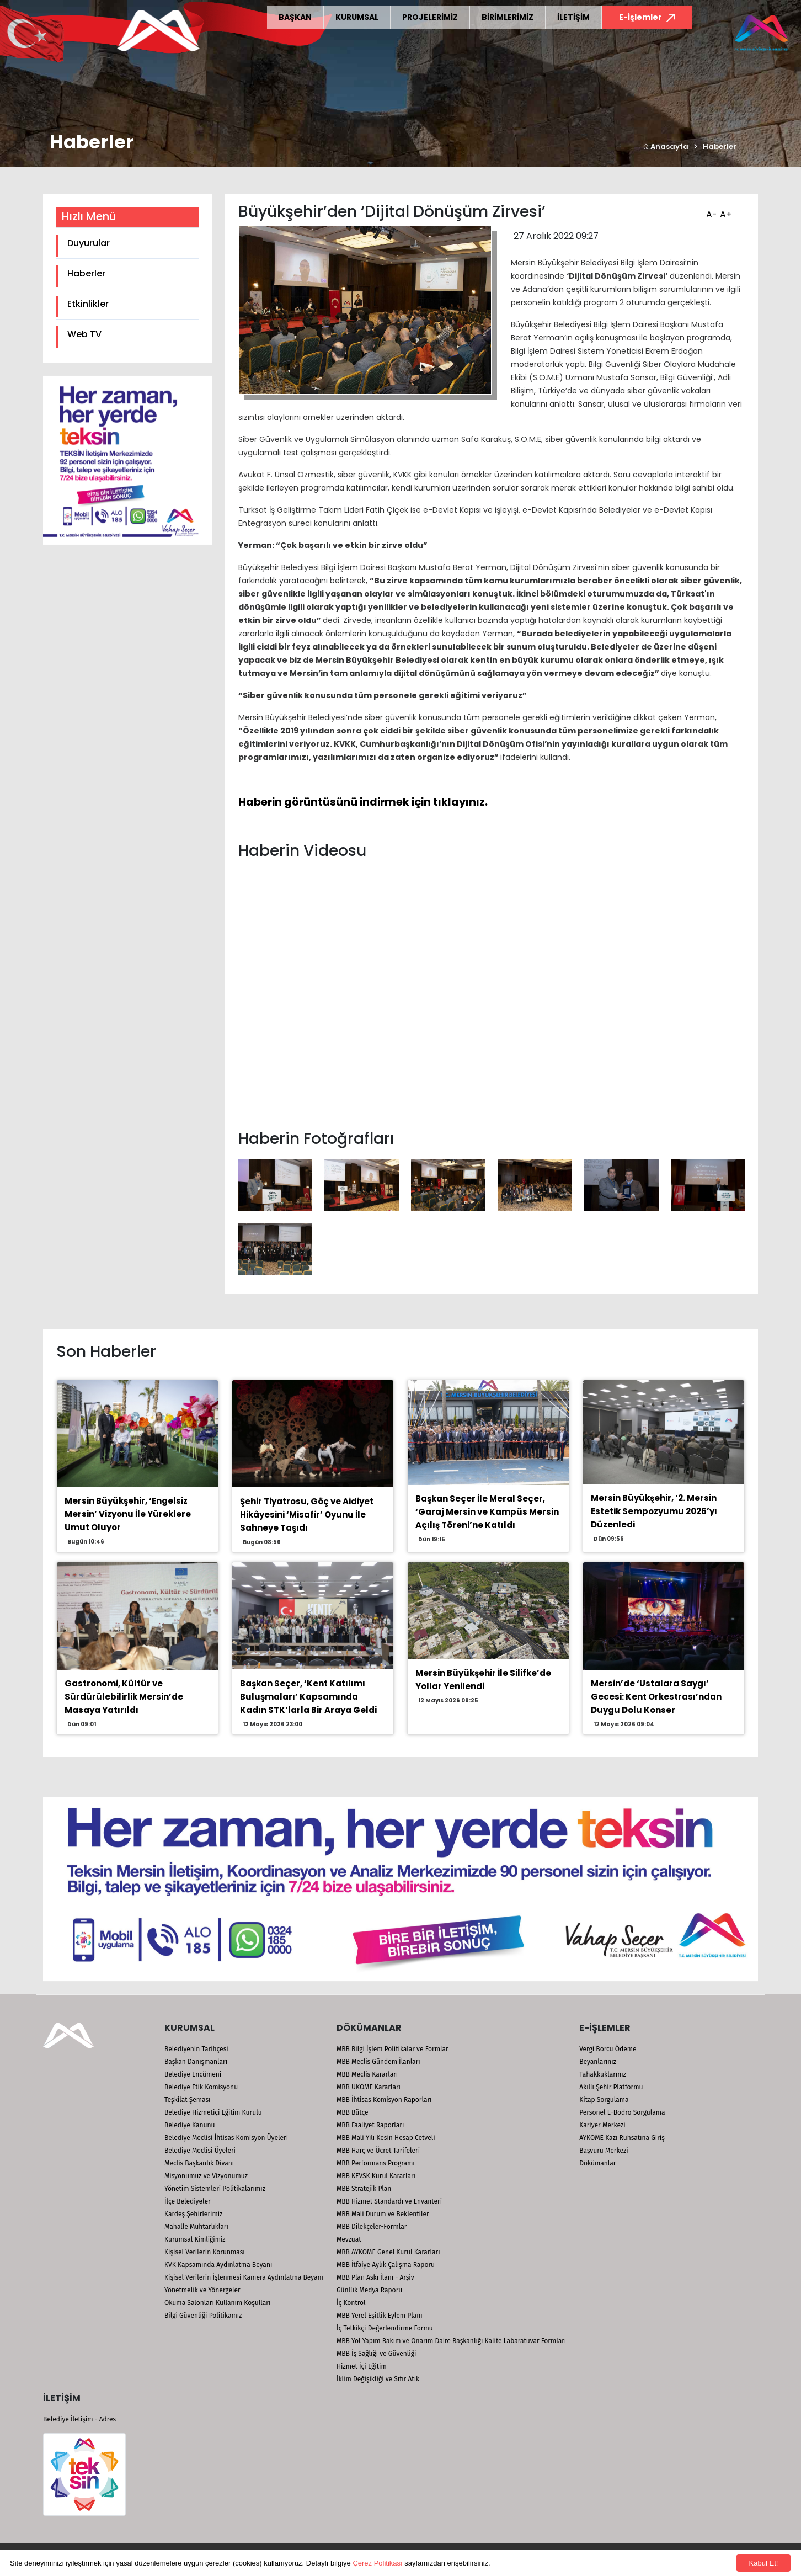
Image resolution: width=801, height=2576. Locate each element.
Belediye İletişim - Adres (79, 2419)
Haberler (719, 146)
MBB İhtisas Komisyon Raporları (384, 2100)
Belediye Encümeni (192, 2074)
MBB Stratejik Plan (364, 2188)
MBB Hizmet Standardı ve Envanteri (389, 2201)
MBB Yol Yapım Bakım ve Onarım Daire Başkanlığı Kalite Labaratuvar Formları (451, 2341)
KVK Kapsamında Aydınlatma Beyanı (218, 2265)
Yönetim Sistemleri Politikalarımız (214, 2188)
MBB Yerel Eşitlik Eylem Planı (380, 2315)
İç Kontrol (351, 2303)
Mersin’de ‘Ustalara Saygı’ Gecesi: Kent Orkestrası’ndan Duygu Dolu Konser (656, 1697)
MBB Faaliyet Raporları (370, 2125)
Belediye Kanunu (189, 2125)
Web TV (84, 334)
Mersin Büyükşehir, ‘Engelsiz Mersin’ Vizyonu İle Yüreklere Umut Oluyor (128, 1514)
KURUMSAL (356, 17)
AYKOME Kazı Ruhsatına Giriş (622, 2138)
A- (710, 211)
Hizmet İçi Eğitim (362, 2366)
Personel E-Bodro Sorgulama (622, 2112)
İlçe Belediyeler (187, 2201)
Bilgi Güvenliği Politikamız (203, 2315)
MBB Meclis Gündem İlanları (378, 2062)
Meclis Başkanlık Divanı (199, 2163)
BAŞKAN (295, 17)
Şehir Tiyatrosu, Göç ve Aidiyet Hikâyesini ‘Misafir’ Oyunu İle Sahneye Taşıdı (306, 1514)
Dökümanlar (597, 2163)
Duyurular (88, 243)
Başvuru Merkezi (603, 2150)
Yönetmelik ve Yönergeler (202, 2290)
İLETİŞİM (573, 17)
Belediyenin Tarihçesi (196, 2049)
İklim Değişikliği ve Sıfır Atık (378, 2379)
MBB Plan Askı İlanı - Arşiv (375, 2277)
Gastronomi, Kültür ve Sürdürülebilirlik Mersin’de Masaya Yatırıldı (124, 1697)
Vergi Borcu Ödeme (607, 2049)
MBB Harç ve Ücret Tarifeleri (378, 2150)
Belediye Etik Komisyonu (201, 2087)
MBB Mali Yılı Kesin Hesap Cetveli (386, 2138)
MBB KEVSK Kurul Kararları (376, 2176)
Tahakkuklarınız (602, 2074)
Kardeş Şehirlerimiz (193, 2214)
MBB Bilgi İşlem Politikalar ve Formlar (392, 2049)
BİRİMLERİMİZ (507, 17)
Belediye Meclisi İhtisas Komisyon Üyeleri (226, 2138)
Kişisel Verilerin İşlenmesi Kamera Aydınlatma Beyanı (243, 2277)
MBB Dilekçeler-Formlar (372, 2227)
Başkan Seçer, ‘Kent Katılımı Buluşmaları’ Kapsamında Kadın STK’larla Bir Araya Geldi (308, 1697)
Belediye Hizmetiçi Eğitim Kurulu (213, 2112)
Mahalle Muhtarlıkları (196, 2227)
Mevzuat (349, 2239)
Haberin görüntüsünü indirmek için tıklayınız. (363, 802)
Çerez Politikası (377, 2563)
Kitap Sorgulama (603, 2100)
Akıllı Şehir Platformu (611, 2087)
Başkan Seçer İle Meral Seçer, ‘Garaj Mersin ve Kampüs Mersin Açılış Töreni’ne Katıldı (487, 1512)
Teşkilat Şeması (187, 2100)
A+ (724, 211)
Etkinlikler (88, 303)
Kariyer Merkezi (602, 2125)
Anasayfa (665, 146)
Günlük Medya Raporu (369, 2290)
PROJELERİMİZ (430, 17)
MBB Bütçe (353, 2112)
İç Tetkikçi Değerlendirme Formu (385, 2328)
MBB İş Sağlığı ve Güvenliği (376, 2353)
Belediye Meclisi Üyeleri (200, 2150)
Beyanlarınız (597, 2062)
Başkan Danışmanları (195, 2062)
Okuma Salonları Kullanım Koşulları (217, 2303)
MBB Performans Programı (376, 2163)
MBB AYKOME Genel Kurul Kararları (388, 2252)
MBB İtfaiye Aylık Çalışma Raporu (386, 2265)
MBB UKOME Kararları (368, 2087)
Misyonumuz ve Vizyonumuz (206, 2176)
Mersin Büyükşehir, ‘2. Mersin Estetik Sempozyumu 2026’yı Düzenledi (654, 1511)
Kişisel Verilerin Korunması (204, 2252)
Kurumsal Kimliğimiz (195, 2239)
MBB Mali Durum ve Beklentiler (383, 2214)
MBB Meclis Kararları (367, 2074)
